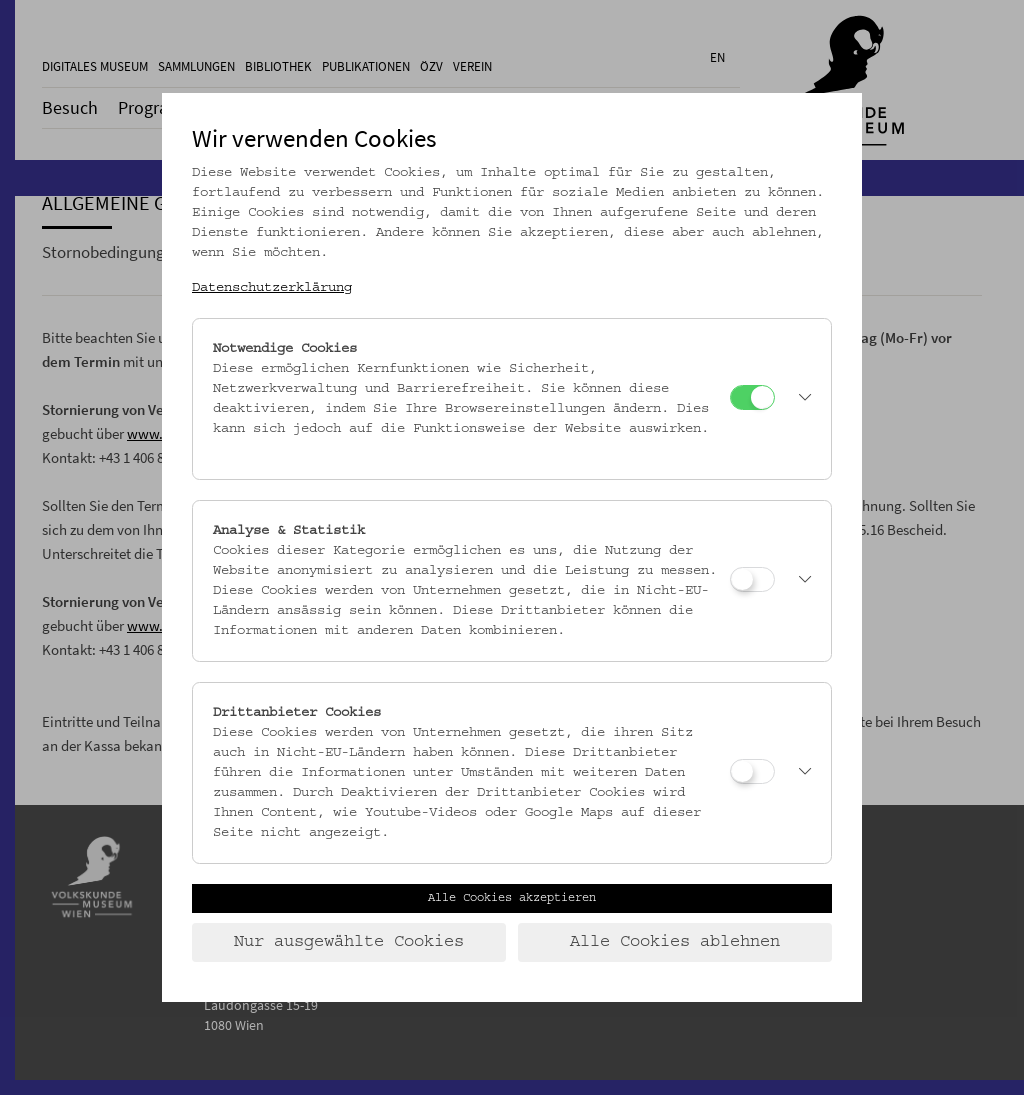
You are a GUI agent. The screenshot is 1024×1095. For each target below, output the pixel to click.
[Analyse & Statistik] (752, 579)
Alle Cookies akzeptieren (512, 898)
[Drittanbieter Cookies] (752, 771)
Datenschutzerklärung (272, 288)
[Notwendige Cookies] (752, 397)
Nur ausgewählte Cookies (349, 942)
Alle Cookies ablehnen (675, 942)
